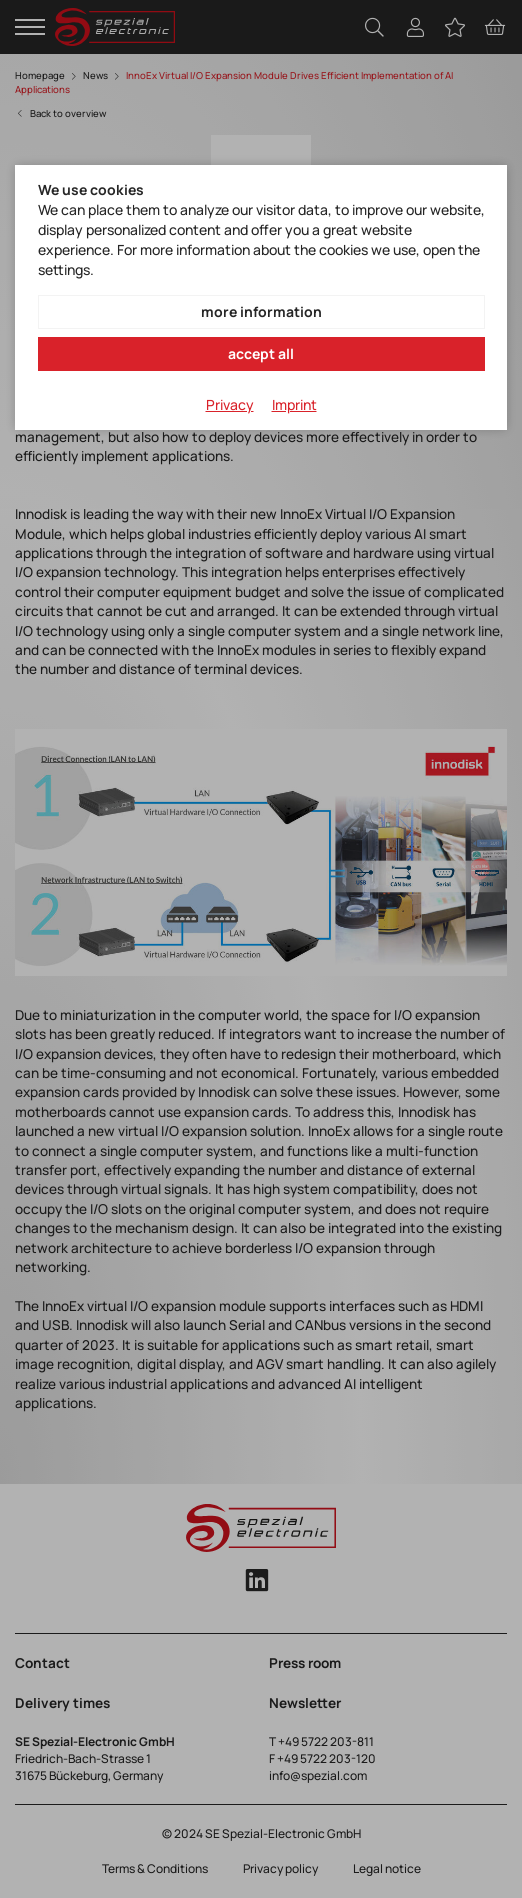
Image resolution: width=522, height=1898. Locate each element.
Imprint (294, 404)
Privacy (230, 404)
